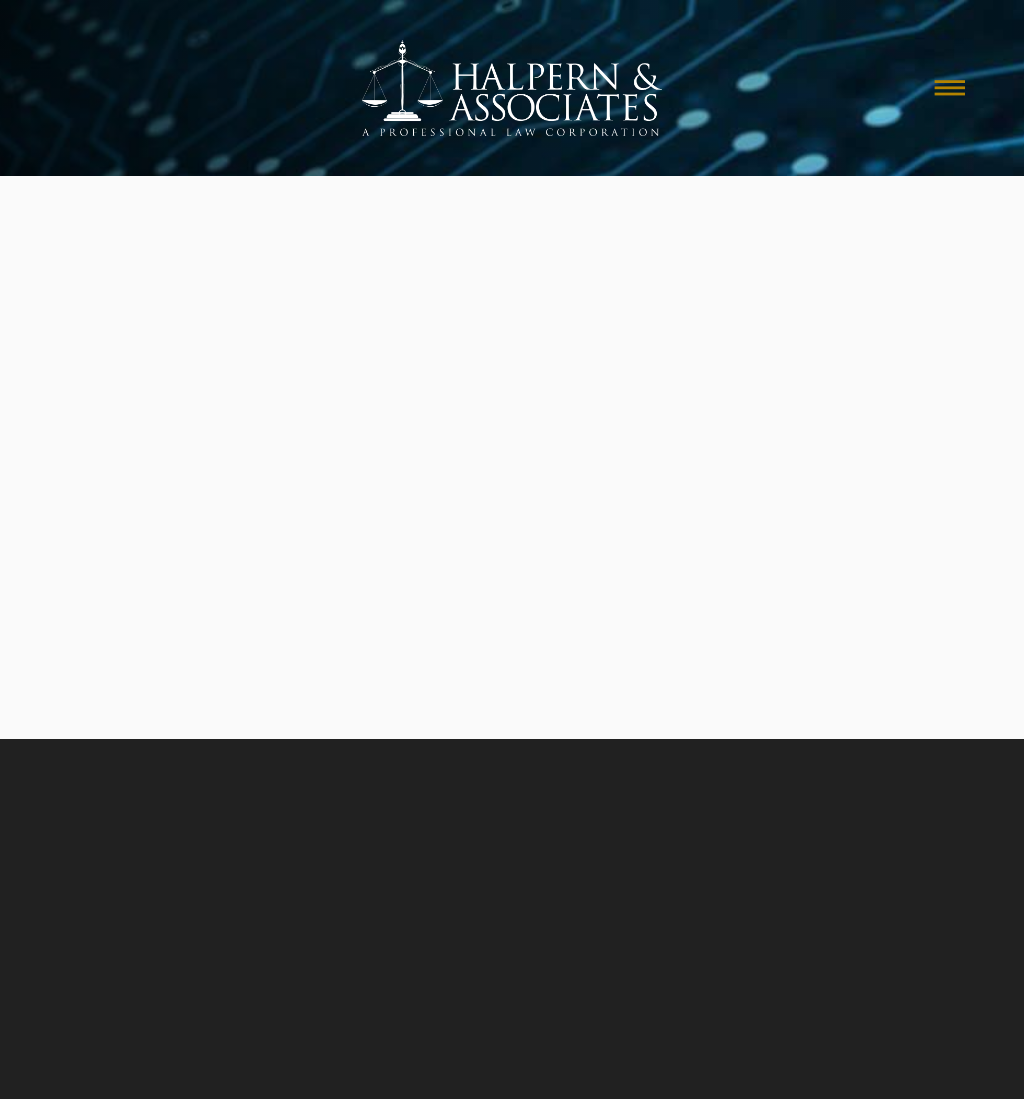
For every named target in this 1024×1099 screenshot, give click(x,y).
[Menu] (950, 88)
